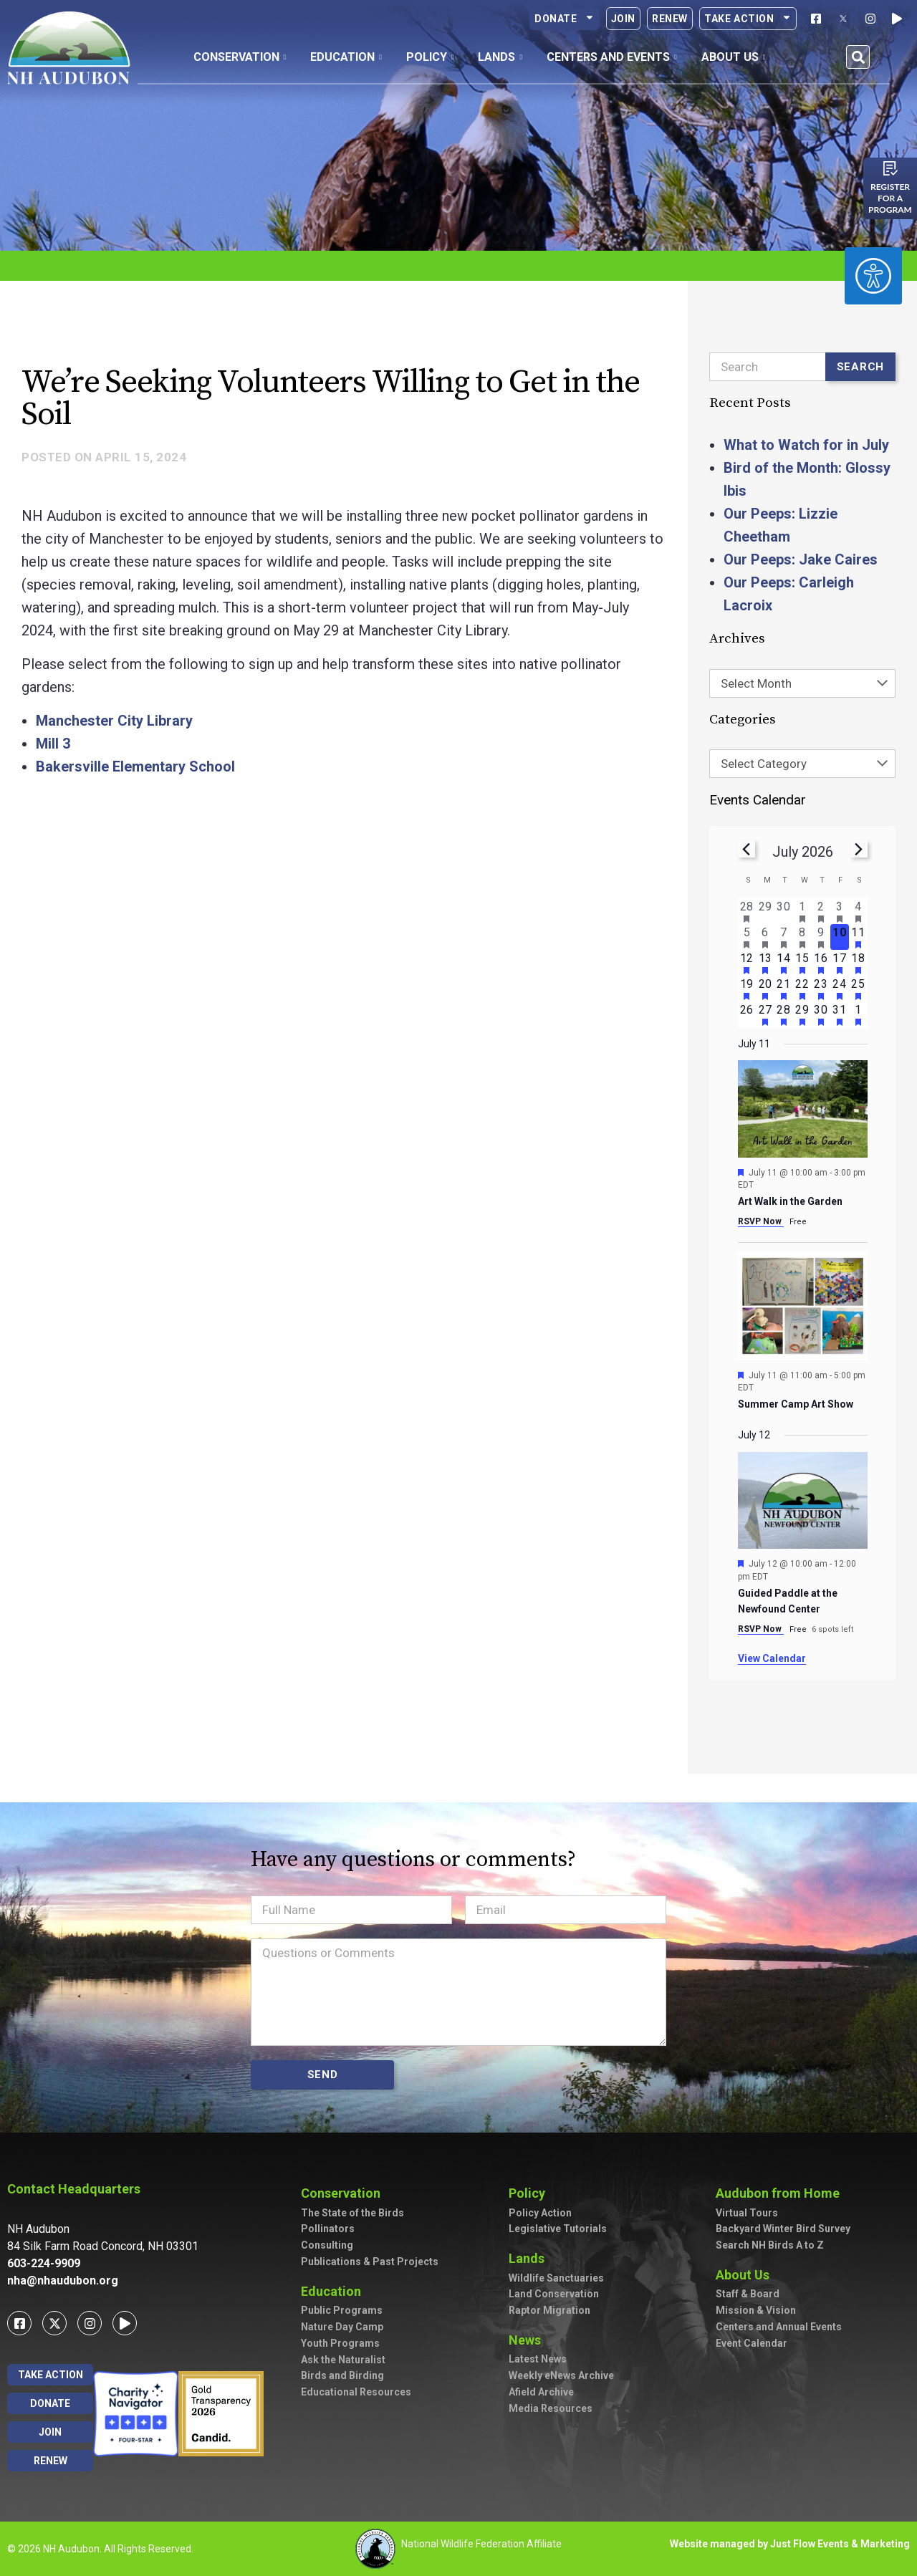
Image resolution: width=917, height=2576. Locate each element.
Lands (530, 2258)
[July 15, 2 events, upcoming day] (802, 963)
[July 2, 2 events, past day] (821, 911)
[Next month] (859, 848)
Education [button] (346, 57)
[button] (858, 57)
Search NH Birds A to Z (770, 2245)
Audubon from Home (781, 2193)
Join (623, 18)
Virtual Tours (747, 2213)
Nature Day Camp (342, 2326)
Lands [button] (500, 57)
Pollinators (328, 2228)
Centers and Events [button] (612, 57)
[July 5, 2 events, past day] (747, 937)
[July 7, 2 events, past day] (783, 937)
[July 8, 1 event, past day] (802, 937)
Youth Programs (340, 2343)
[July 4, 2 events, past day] (858, 911)
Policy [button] (430, 57)
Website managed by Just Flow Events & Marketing (790, 2543)
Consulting (327, 2245)
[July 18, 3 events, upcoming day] (858, 963)
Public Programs (342, 2310)
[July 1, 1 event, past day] (802, 911)
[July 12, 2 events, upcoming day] (747, 963)
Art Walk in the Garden (790, 1201)
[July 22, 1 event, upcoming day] (802, 988)
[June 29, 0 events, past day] (765, 911)
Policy (530, 2193)
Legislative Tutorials (558, 2228)
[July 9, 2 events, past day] (821, 937)
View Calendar (772, 1658)
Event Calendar (751, 2343)
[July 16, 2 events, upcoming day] (821, 963)
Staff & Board (747, 2293)
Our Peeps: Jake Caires (801, 559)
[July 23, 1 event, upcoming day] (821, 988)
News (528, 2339)
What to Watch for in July (806, 444)
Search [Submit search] (861, 366)
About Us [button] (733, 57)
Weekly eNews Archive (561, 2375)
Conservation (344, 2193)
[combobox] (802, 683)
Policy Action (540, 2213)
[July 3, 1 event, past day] (839, 911)
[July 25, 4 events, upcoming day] (858, 988)
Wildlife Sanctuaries (556, 2278)
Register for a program (890, 198)
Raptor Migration (549, 2310)
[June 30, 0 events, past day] (783, 911)
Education (334, 2291)
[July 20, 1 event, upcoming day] (765, 988)
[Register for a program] (890, 168)
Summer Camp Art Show (795, 1404)
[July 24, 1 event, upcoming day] (839, 988)
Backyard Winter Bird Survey (783, 2228)
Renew (670, 18)
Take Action (748, 18)
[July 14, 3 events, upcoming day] (783, 963)
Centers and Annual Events (779, 2326)
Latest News (538, 2359)
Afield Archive (541, 2392)
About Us (746, 2274)
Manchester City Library (114, 720)
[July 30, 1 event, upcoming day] (821, 1014)
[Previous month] (746, 848)
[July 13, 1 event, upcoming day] (765, 963)
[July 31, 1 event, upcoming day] (839, 1014)
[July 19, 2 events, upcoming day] (747, 988)
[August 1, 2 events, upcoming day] (858, 1014)
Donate (564, 18)
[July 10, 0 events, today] (839, 937)
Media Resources (550, 2408)
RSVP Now (761, 1221)
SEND (322, 2074)
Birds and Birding (342, 2375)
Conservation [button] (240, 57)
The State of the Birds (352, 2213)
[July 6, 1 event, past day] (765, 937)
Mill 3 (53, 743)
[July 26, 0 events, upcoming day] (747, 1014)
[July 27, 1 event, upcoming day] (765, 1014)
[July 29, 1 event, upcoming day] (802, 1014)
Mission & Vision (756, 2310)
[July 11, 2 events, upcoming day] (858, 937)
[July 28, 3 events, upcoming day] (783, 1014)
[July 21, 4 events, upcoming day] (783, 988)
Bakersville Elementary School (135, 766)
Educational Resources (356, 2392)
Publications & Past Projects (369, 2261)
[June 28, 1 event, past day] (747, 911)
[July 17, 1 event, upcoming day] (839, 963)
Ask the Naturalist (343, 2359)
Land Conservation (554, 2293)
